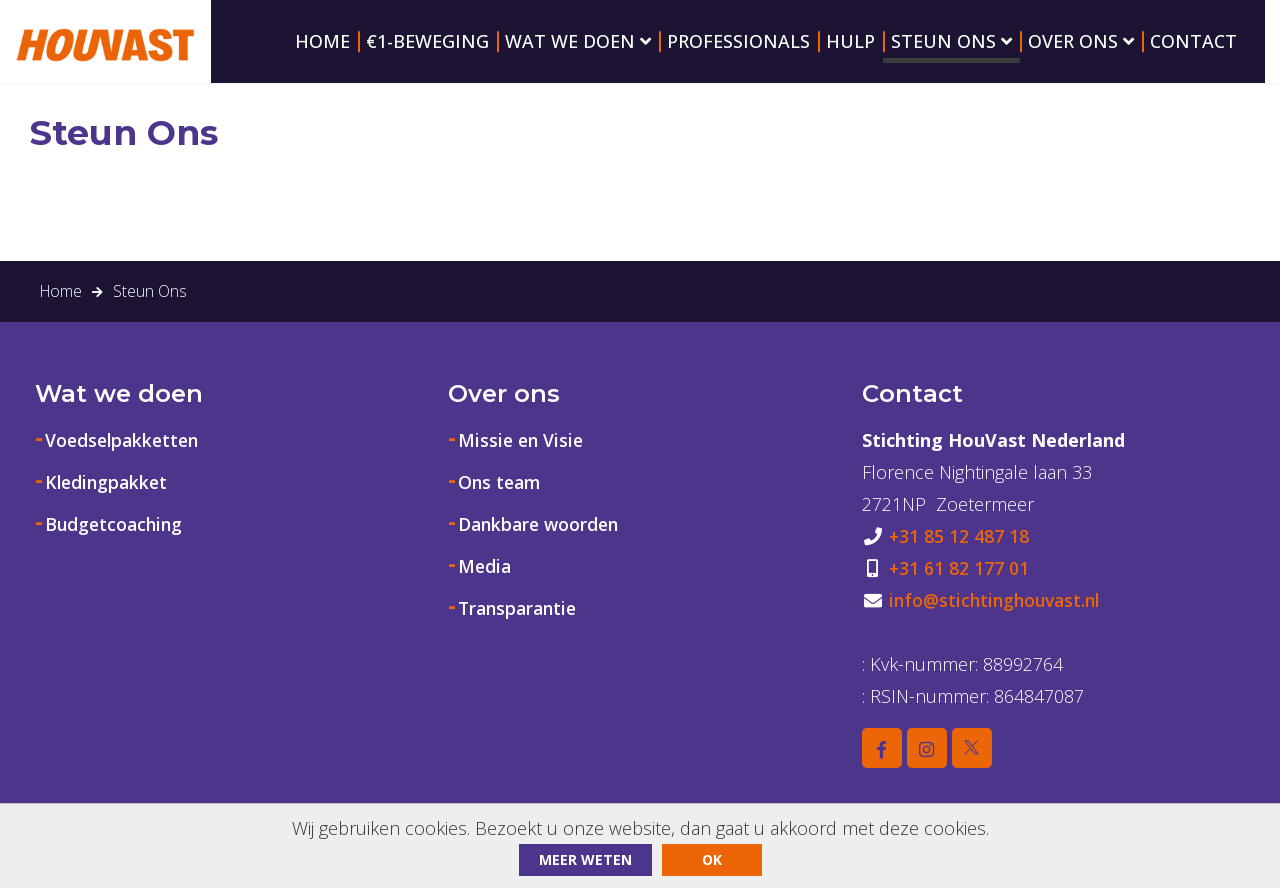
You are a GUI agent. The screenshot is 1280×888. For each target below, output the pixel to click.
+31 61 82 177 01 (959, 590)
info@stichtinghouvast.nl (998, 622)
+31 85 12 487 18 (959, 558)
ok (712, 859)
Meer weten (585, 859)
